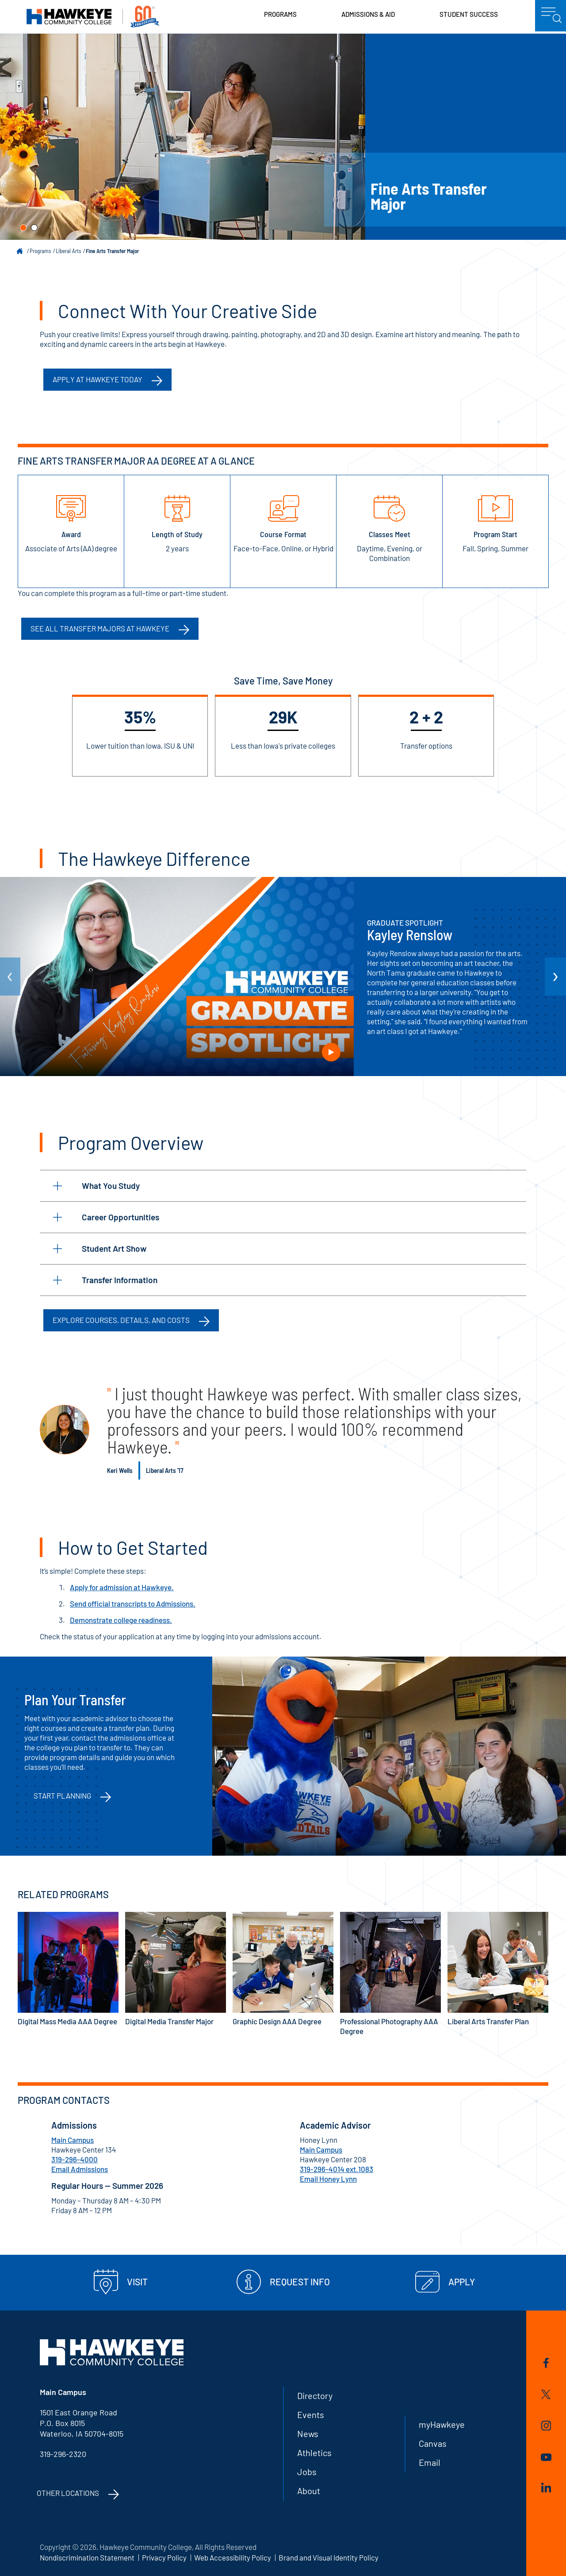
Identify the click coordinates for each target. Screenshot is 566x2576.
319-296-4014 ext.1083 (336, 2169)
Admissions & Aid (368, 14)
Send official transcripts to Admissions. (132, 1603)
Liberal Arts (68, 250)
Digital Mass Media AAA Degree (68, 1969)
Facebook (546, 2363)
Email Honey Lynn (328, 2178)
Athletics (314, 2452)
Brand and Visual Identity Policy (329, 2557)
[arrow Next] (555, 976)
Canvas (433, 2443)
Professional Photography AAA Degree (390, 1973)
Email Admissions (79, 2169)
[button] (23, 227)
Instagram (546, 2425)
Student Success (469, 14)
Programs (280, 14)
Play (331, 1052)
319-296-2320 (63, 2454)
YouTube (546, 2457)
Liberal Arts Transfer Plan (497, 1969)
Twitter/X (546, 2394)
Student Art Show (99, 1248)
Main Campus (72, 2139)
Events (310, 2414)
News (307, 2433)
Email (429, 2462)
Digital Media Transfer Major (175, 1969)
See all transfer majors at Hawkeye (100, 628)
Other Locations (68, 2492)
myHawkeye (442, 2424)
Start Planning (62, 1795)
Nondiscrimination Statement (87, 2557)
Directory (315, 2395)
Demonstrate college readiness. (121, 1619)
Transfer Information (105, 1280)
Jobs (307, 2471)
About (308, 2490)
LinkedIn (546, 2487)
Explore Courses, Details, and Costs (121, 1319)
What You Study (96, 1185)
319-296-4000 (74, 2159)
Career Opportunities (106, 1217)
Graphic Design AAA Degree (283, 1969)
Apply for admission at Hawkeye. (122, 1587)
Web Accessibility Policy (232, 2557)
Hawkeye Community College (93, 16)
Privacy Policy (164, 2557)
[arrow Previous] (10, 976)
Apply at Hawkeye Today (97, 379)
